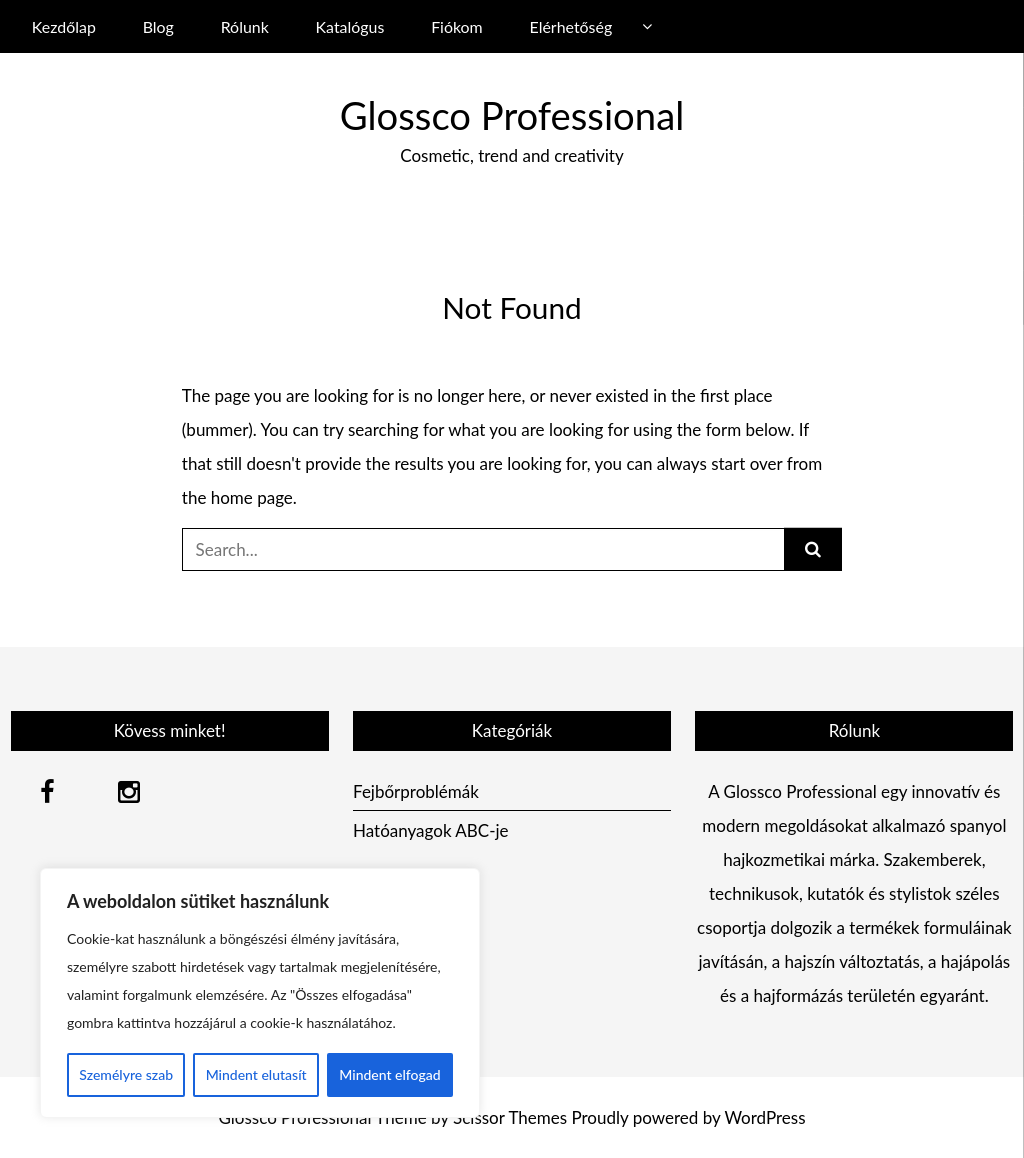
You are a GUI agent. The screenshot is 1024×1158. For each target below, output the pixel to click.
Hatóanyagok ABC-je (431, 830)
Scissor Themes (510, 1117)
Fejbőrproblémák (416, 791)
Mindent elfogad (389, 1074)
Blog (158, 26)
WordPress (764, 1117)
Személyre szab (126, 1074)
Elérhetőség (571, 26)
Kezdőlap (64, 26)
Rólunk (245, 26)
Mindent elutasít (256, 1074)
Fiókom (457, 26)
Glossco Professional (512, 115)
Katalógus (350, 26)
